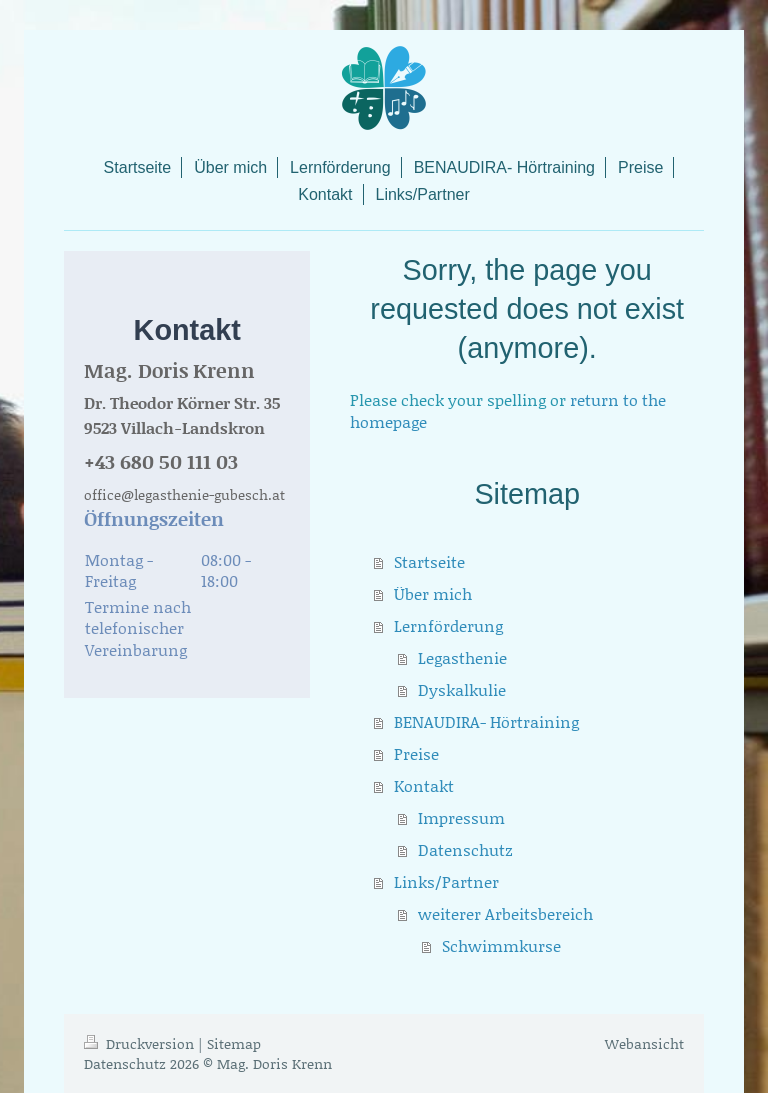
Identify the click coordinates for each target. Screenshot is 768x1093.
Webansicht (644, 1043)
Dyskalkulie (462, 689)
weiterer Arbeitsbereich (505, 913)
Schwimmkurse (501, 945)
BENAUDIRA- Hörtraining (486, 721)
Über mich (433, 593)
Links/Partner (446, 881)
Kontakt (424, 785)
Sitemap (234, 1043)
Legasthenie (462, 657)
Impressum (461, 817)
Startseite (429, 561)
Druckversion (141, 1043)
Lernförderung (448, 625)
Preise (416, 753)
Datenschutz (465, 849)
